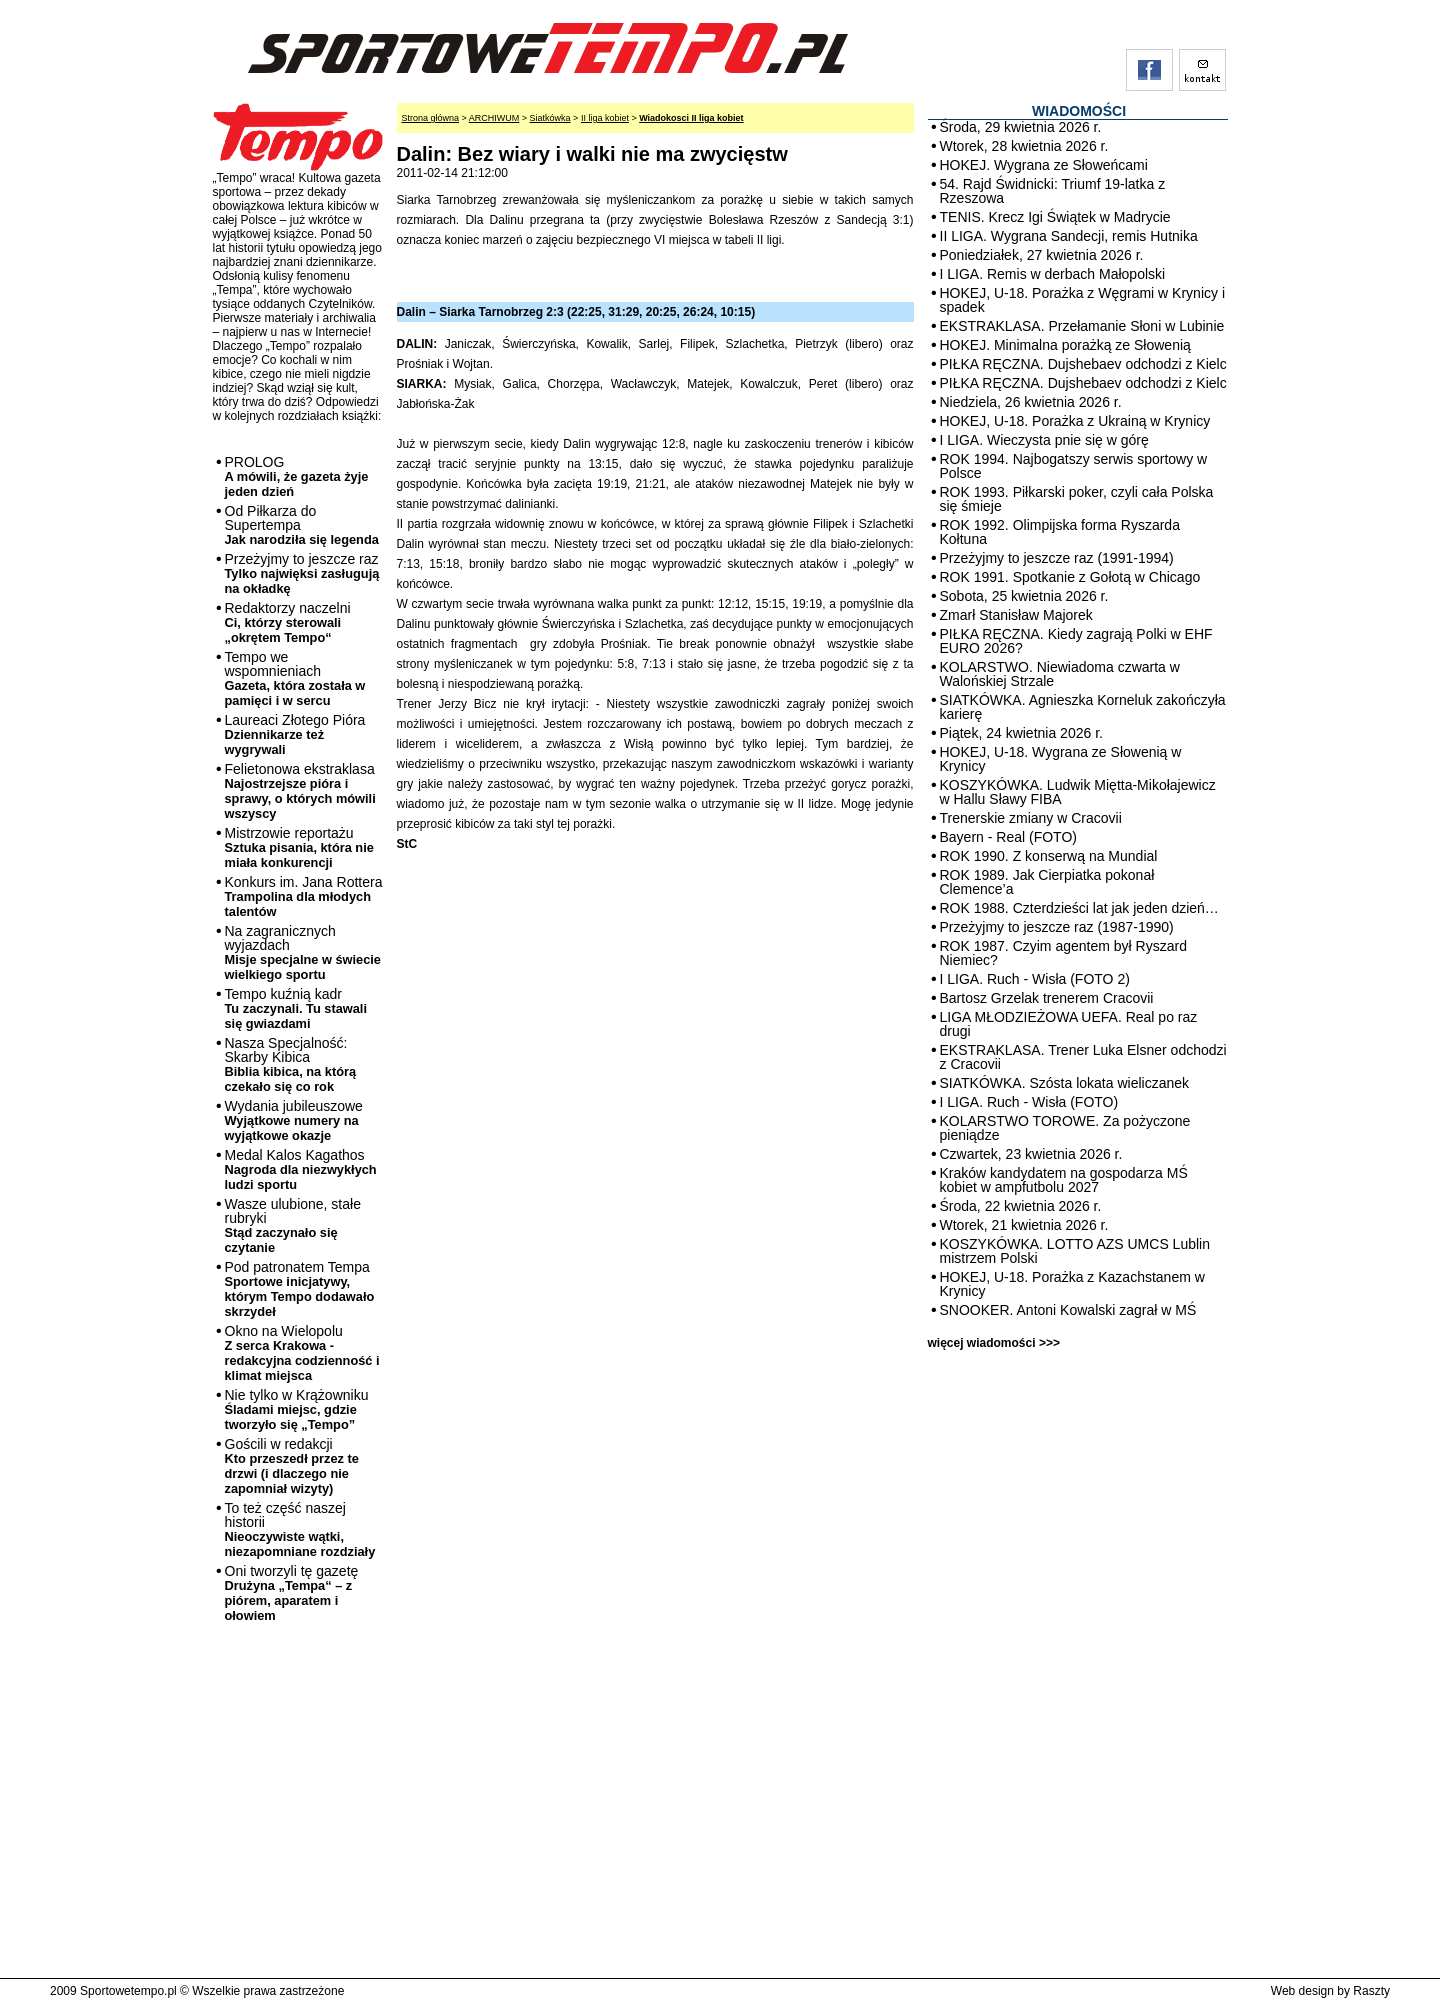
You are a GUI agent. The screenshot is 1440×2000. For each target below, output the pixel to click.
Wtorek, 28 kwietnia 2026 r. (1024, 146)
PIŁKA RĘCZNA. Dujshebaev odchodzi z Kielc (1083, 364)
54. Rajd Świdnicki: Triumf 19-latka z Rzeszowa (1053, 191)
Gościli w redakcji (292, 1466)
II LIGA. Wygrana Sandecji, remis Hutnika (1069, 236)
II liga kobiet (605, 118)
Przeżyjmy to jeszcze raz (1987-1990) (1057, 927)
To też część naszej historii (300, 1529)
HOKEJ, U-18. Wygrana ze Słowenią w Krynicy (1061, 759)
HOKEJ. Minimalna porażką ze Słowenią (1065, 345)
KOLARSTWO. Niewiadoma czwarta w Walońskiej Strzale (1060, 674)
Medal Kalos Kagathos (301, 1169)
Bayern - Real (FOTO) (1008, 837)
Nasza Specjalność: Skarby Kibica (291, 1064)
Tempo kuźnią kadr (296, 1008)
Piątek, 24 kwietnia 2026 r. (1021, 733)
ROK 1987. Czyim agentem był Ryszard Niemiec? (1063, 953)
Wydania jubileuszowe (294, 1120)
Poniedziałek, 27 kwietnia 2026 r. (1042, 255)
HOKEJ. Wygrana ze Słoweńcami (1044, 165)
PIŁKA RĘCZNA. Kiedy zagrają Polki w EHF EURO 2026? (1076, 641)
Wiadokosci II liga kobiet (691, 118)
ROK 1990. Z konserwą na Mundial (1049, 856)
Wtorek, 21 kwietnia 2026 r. (1024, 1225)
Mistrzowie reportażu (299, 847)
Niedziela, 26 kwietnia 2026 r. (1031, 402)
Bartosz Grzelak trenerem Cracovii (1047, 998)
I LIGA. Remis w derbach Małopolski (1053, 274)
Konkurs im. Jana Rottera (304, 896)
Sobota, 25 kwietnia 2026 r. (1024, 596)
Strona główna (431, 118)
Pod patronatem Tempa (300, 1289)
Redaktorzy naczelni (288, 622)
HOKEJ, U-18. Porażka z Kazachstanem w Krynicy (1072, 1284)
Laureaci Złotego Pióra (295, 734)
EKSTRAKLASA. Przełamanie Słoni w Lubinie (1082, 326)
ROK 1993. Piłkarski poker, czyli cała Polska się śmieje (1077, 499)
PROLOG (297, 476)
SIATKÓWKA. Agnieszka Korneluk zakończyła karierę (1083, 707)
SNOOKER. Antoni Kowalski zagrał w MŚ (1068, 1310)
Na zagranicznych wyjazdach (303, 952)
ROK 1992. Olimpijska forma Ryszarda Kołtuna (1060, 532)
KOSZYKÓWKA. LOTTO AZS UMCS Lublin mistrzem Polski (1075, 1251)
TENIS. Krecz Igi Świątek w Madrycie (1055, 217)
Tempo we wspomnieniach (295, 678)
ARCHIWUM (494, 118)
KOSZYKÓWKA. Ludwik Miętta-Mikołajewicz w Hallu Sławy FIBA (1078, 792)
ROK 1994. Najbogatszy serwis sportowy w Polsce (1074, 466)
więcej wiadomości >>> (994, 1343)
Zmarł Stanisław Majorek (1016, 615)
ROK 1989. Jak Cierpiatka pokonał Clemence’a (1047, 882)
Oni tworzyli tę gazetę (292, 1593)
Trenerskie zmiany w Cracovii (1031, 818)
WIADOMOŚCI (1079, 111)
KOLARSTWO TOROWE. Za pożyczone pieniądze (1065, 1128)
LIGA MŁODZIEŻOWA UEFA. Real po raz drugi (1069, 1024)
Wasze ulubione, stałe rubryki (293, 1225)
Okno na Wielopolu (302, 1353)
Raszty (1371, 1991)
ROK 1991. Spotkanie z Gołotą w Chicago (1070, 577)
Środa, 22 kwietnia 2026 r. (1021, 1206)
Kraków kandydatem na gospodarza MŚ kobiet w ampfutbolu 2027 (1064, 1180)
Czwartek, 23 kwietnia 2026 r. (1031, 1154)
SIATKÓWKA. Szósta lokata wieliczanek (1065, 1083)
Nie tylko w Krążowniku (297, 1409)
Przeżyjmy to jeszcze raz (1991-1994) (1057, 558)
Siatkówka (550, 118)
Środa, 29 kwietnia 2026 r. (1021, 127)
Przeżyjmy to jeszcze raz (302, 573)
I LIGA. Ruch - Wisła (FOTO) (1029, 1102)
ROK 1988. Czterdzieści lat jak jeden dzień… (1079, 908)
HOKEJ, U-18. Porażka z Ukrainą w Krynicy (1075, 421)
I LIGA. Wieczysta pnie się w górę (1044, 440)
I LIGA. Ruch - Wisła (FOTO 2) (1035, 979)
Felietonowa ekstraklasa (300, 791)
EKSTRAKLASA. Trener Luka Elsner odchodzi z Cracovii (1083, 1057)
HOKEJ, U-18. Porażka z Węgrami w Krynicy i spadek (1083, 300)
